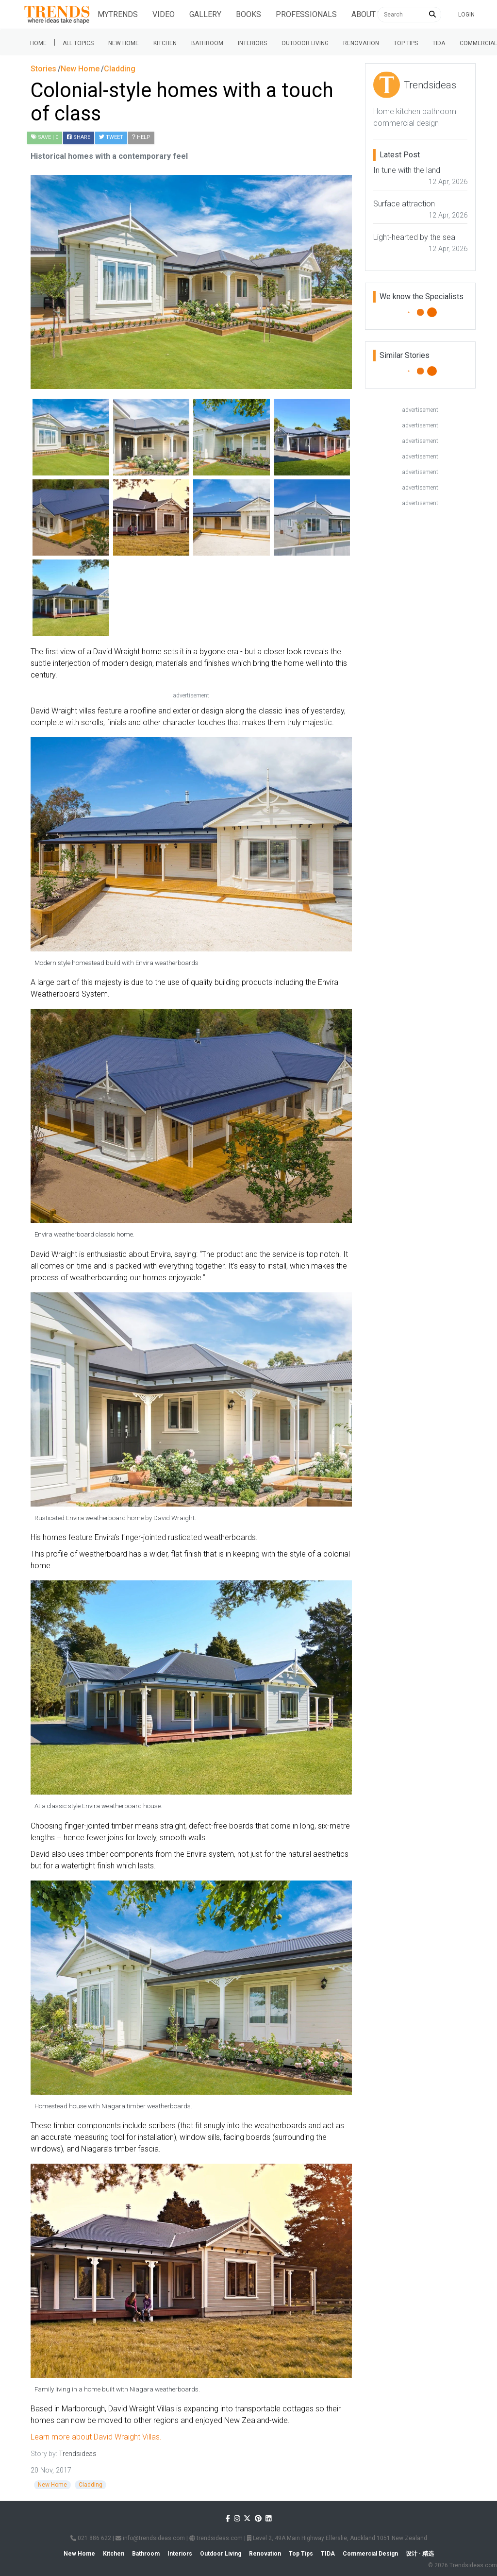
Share (78, 137)
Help (141, 137)
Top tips (406, 43)
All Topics (78, 43)
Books (248, 14)
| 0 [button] (44, 137)
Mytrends (118, 14)
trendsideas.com (216, 2538)
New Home (123, 43)
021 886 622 (90, 2538)
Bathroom (207, 43)
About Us (369, 14)
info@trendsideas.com (150, 2538)
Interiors (252, 43)
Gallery (205, 14)
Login (466, 14)
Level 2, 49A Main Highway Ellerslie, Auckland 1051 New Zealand (337, 2538)
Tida (438, 43)
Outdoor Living (305, 43)
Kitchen (165, 43)
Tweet (111, 137)
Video (163, 14)
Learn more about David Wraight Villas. (96, 2436)
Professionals (306, 14)
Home (38, 43)
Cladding (90, 2484)
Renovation (361, 43)
